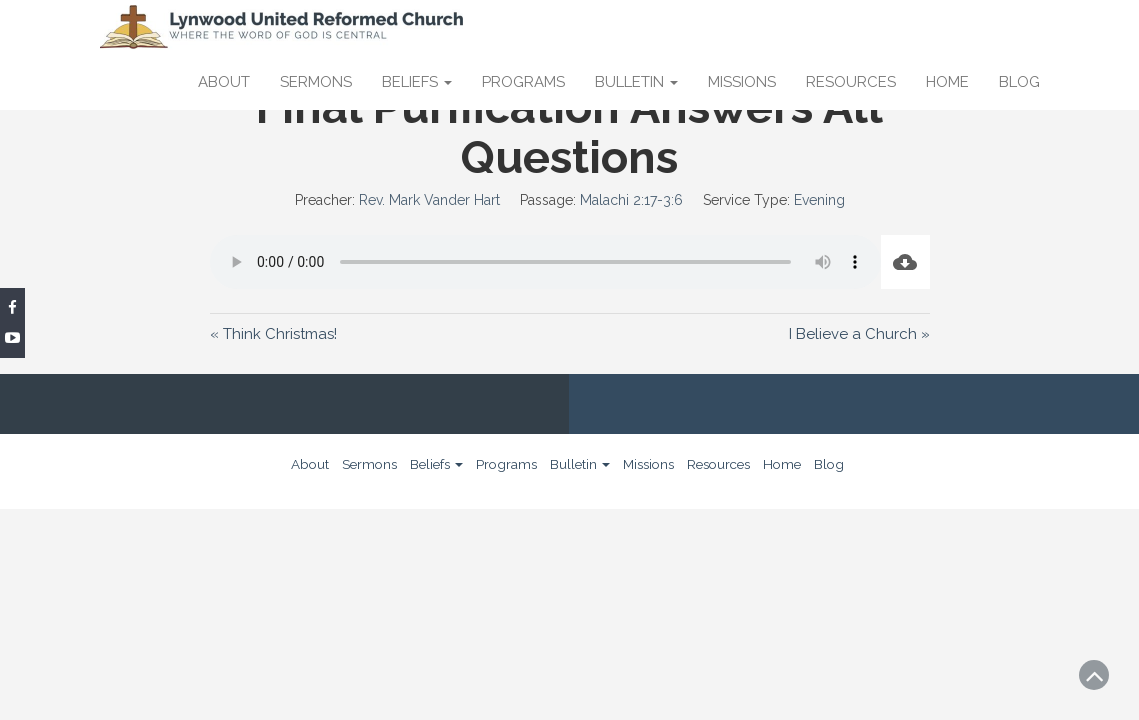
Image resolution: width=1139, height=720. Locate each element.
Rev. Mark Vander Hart (429, 200)
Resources (851, 82)
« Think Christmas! (273, 334)
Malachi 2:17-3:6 (631, 200)
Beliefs (417, 82)
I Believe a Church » (859, 334)
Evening (819, 200)
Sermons (316, 82)
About (224, 82)
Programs (523, 82)
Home (947, 82)
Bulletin (636, 82)
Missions (742, 82)
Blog (1019, 82)
